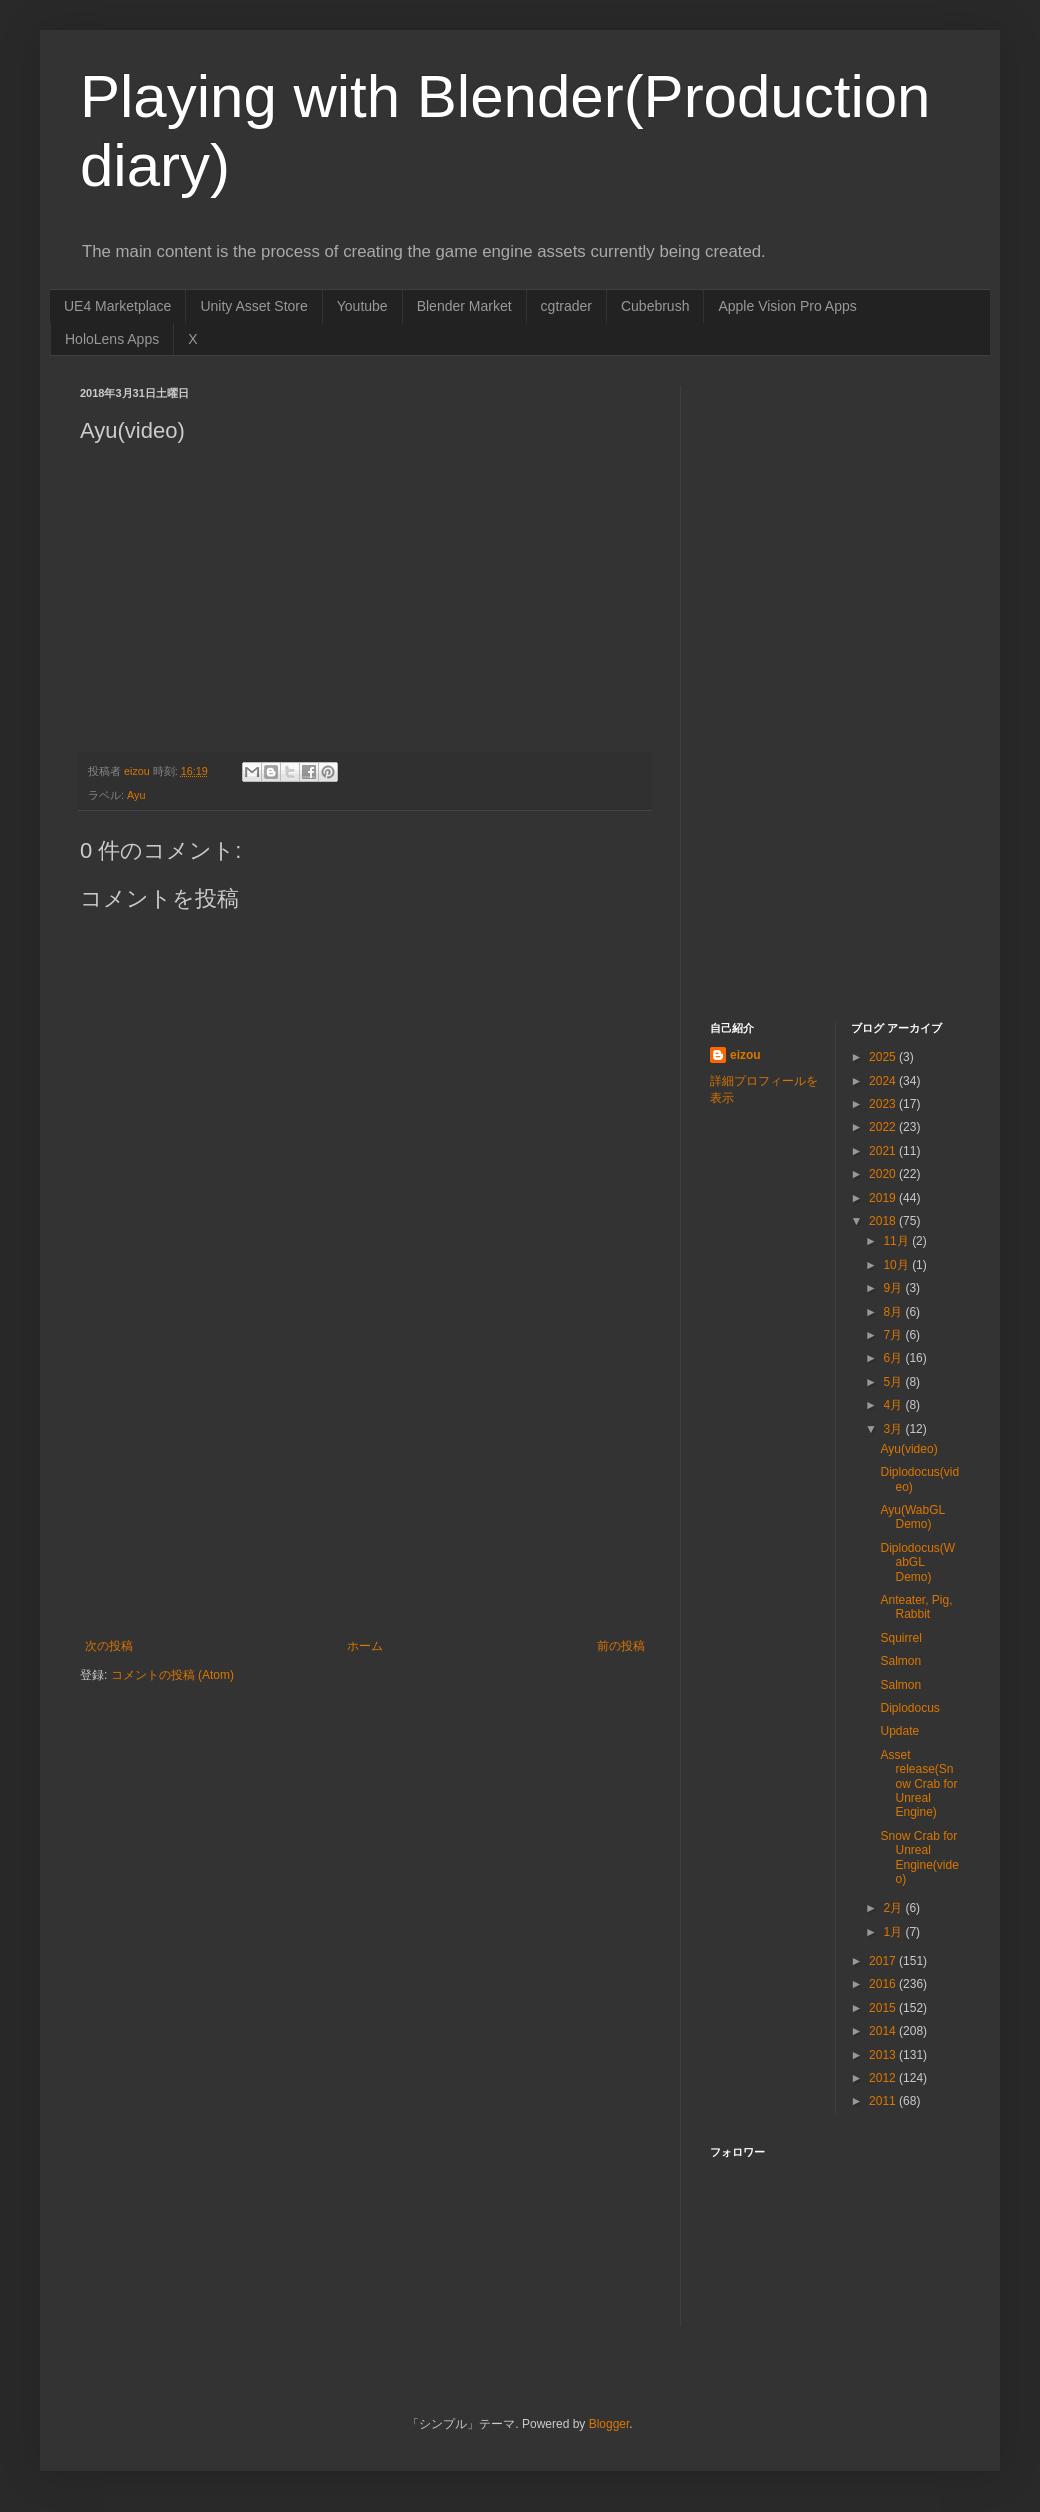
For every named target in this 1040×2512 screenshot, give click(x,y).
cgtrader (566, 306)
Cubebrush (655, 306)
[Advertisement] (365, 1489)
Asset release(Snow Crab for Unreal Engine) (918, 1784)
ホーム (365, 1646)
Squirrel (900, 1638)
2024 (884, 1081)
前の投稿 (621, 1646)
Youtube (362, 306)
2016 (884, 1984)
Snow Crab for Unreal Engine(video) (919, 1857)
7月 (894, 1335)
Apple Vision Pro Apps (787, 306)
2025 (884, 1057)
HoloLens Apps (112, 339)
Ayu (136, 795)
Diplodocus (909, 1708)
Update (899, 1731)
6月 (894, 1358)
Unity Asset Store (253, 306)
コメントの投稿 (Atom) (172, 1675)
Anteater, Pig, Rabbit (916, 1607)
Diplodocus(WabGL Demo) (917, 1562)
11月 (897, 1241)
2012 (884, 2078)
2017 (884, 1961)
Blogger (609, 2424)
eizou (745, 1055)
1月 (894, 1932)
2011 (884, 2101)
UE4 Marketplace (117, 306)
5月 (894, 1382)
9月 (894, 1288)
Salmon (900, 1661)
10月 (897, 1265)
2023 (884, 1104)
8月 (894, 1312)
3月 (894, 1429)
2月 (894, 1908)
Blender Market (464, 306)
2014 (884, 2031)
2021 (884, 1151)
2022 (884, 1127)
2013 (884, 2055)
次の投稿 (109, 1646)
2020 (884, 1174)
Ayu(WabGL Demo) (912, 1517)
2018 (884, 1221)
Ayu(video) (908, 1449)
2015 (884, 2008)
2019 (884, 1198)
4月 (894, 1405)
